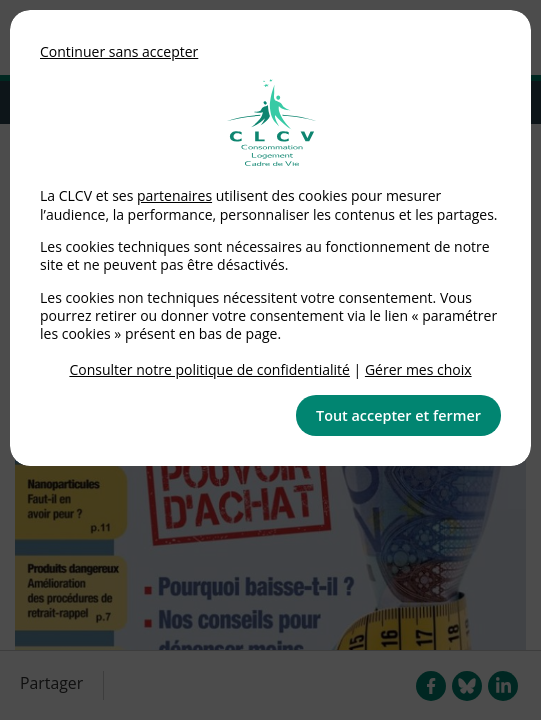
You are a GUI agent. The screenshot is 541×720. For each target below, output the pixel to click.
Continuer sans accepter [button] (119, 51)
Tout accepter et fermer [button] (398, 415)
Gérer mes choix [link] (418, 369)
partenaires (174, 195)
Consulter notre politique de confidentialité (209, 369)
